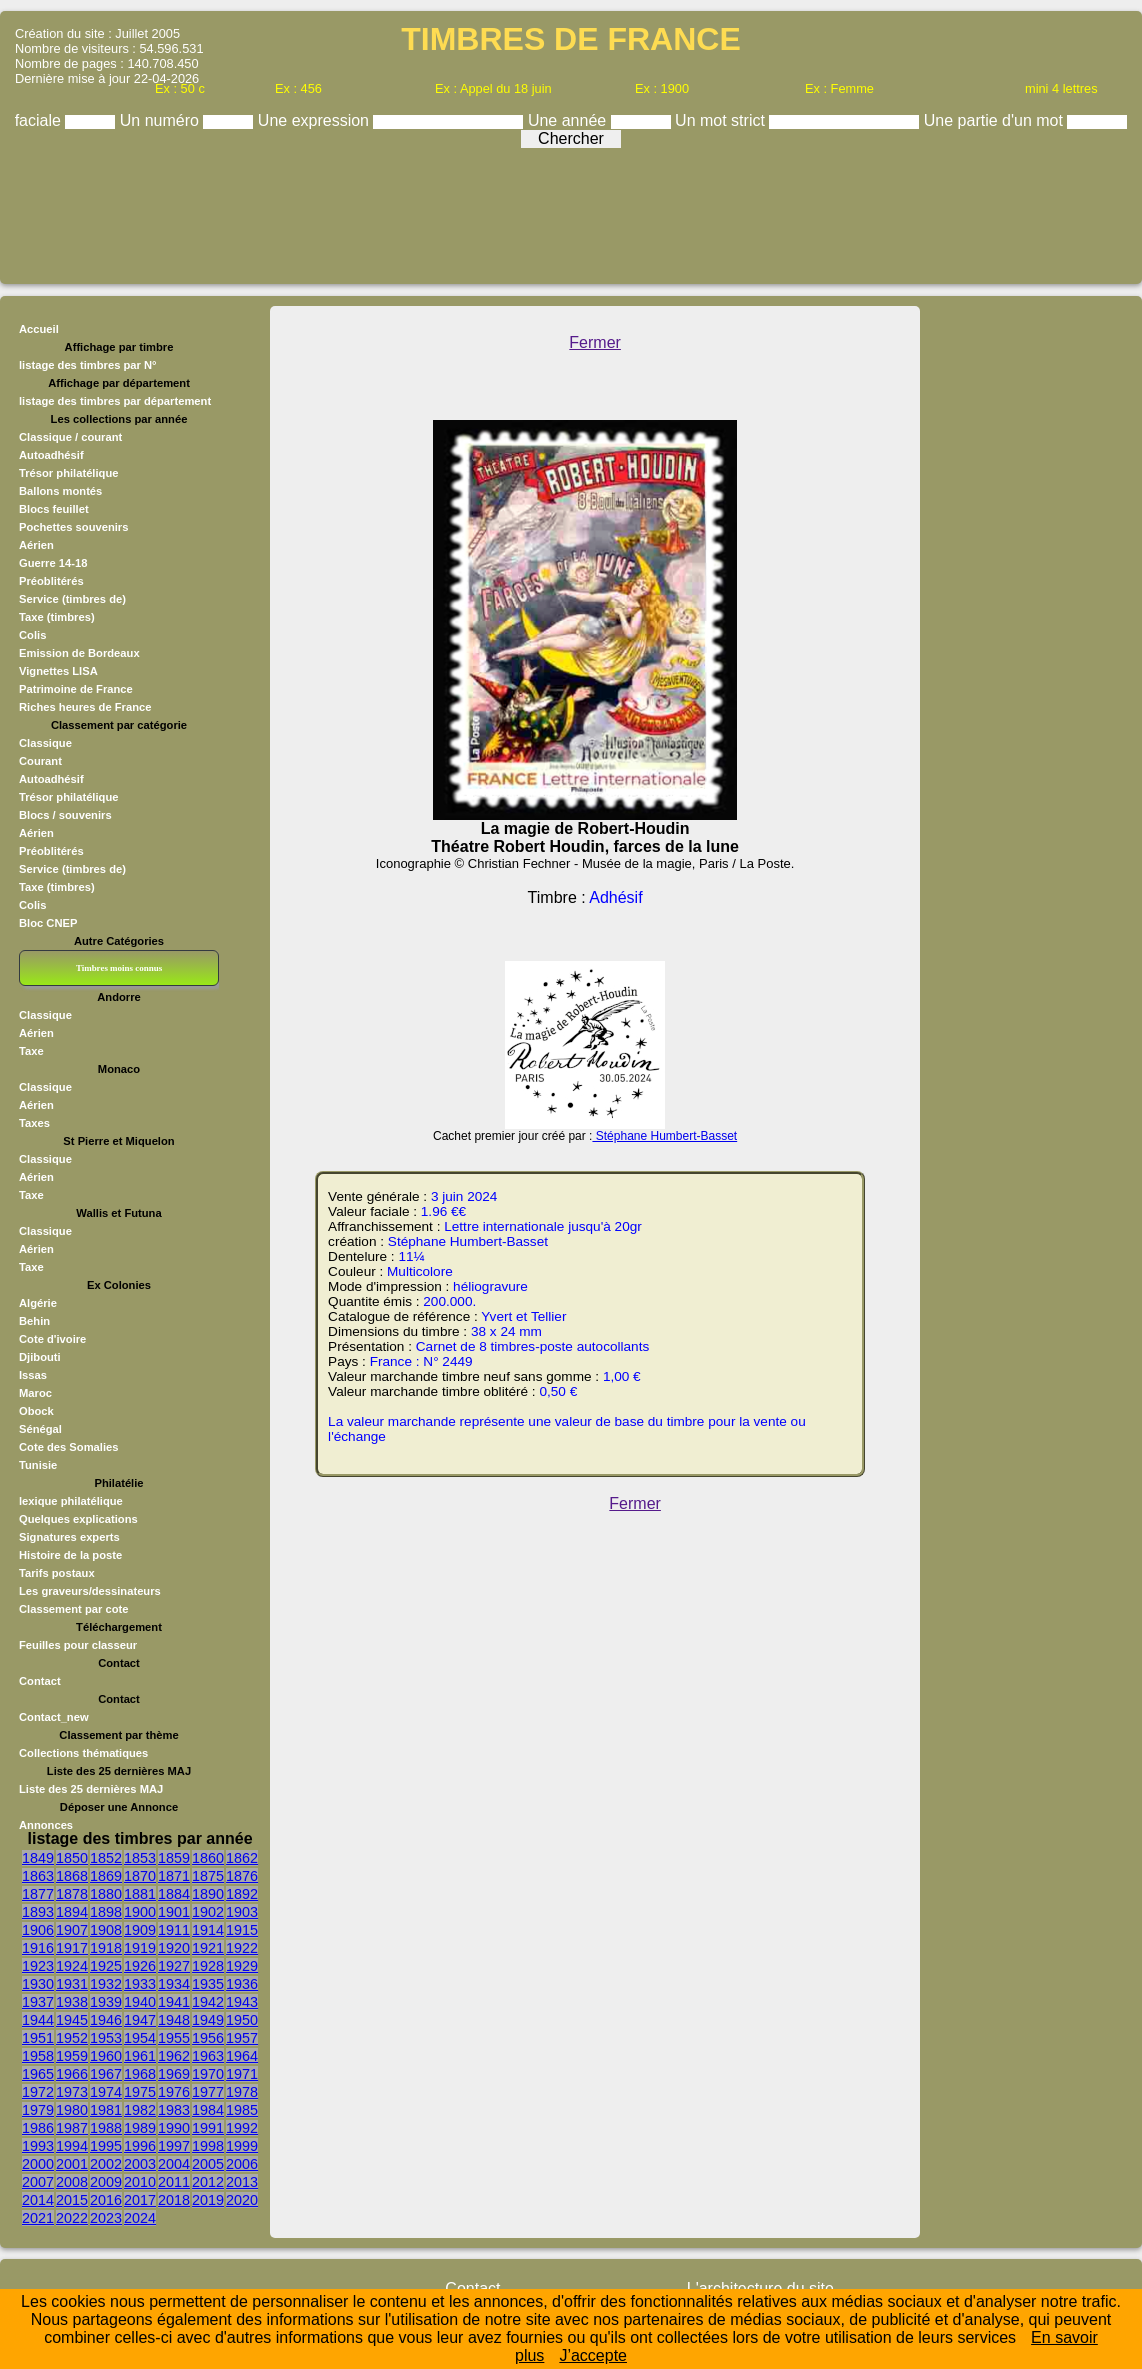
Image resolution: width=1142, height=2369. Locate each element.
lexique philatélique (71, 1501)
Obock (36, 1411)
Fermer (595, 342)
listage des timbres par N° (88, 365)
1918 (106, 1948)
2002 (106, 2164)
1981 (106, 2110)
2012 (208, 2182)
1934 (174, 1984)
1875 (208, 1876)
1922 (242, 1948)
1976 (174, 2092)
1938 (72, 2002)
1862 (242, 1858)
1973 (72, 2092)
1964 (242, 2056)
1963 (208, 2056)
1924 (72, 1966)
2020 (242, 2200)
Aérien (36, 545)
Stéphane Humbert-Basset (664, 1136)
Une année (569, 120)
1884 (174, 1894)
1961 (140, 2056)
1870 (140, 1876)
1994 (72, 2146)
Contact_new (54, 1717)
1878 (72, 1894)
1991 (208, 2128)
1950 (242, 2020)
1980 (72, 2110)
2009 (106, 2182)
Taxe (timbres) (57, 617)
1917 (72, 1948)
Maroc (35, 1393)
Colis (32, 635)
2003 (140, 2164)
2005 (208, 2164)
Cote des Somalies (68, 1447)
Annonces (46, 1825)
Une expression (316, 120)
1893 (38, 1912)
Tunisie (38, 1465)
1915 (242, 1930)
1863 (38, 1876)
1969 (174, 2074)
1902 (208, 1912)
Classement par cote (73, 1609)
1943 (242, 2002)
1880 (106, 1894)
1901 (174, 1912)
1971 (242, 2074)
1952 (72, 2038)
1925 (106, 1966)
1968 (140, 2074)
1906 (38, 1930)
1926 (140, 1966)
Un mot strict (722, 120)
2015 (72, 2200)
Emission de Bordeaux (79, 653)
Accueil (39, 329)
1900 (140, 1912)
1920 (174, 1948)
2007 (38, 2182)
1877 (38, 1894)
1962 (174, 2056)
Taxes (34, 1123)
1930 (38, 1984)
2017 (140, 2200)
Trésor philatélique (68, 473)
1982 (140, 2110)
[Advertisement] (571, 211)
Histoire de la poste (70, 1555)
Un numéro (162, 120)
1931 (72, 1984)
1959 (72, 2056)
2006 (242, 2164)
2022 (72, 2218)
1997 (174, 2146)
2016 (106, 2200)
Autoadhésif (51, 455)
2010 (140, 2182)
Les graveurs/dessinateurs (90, 1591)
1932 (106, 1984)
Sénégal (40, 1429)
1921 (208, 1948)
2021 (38, 2218)
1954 (140, 2038)
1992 (242, 2128)
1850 (72, 1858)
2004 (174, 2164)
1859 (174, 1858)
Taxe (31, 1051)
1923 (38, 1966)
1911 (174, 1930)
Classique (45, 743)
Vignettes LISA (58, 671)
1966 (72, 2074)
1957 (242, 2038)
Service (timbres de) (72, 599)
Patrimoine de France (76, 689)
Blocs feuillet (54, 509)
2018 (174, 2200)
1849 (38, 1858)
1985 (242, 2110)
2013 (242, 2182)
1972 (38, 2092)
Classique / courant (70, 437)
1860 (208, 1858)
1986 (38, 2128)
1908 (106, 1930)
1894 (72, 1912)
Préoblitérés (51, 581)
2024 (140, 2218)
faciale (40, 120)
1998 (208, 2146)
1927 (174, 1966)
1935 (208, 1984)
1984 (208, 2110)
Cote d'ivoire (52, 1339)
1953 (106, 2038)
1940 (140, 2002)
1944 (38, 2020)
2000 (38, 2164)
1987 (72, 2128)
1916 (38, 1948)
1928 (208, 1966)
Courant (40, 761)
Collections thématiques (83, 1753)
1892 (242, 1894)
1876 (242, 1876)
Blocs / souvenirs (65, 815)
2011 (174, 2182)
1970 (208, 2074)
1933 (140, 1984)
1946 (106, 2020)
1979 (38, 2110)
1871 (174, 1876)
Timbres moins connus (119, 968)
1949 (208, 2020)
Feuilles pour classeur (78, 1645)
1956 (208, 2038)
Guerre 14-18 (53, 563)
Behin (34, 1321)
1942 (208, 2002)
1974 (106, 2092)
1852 (106, 1858)
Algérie (38, 1303)
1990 (174, 2128)
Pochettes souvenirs (73, 527)
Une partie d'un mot (996, 120)
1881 (140, 1894)
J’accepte (593, 2355)
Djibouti (40, 1357)
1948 (174, 2020)
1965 (38, 2074)
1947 (140, 2020)
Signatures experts (69, 1537)
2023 (106, 2218)
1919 (140, 1948)
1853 (140, 1858)
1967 (106, 2074)
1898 (106, 1912)
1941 (174, 2002)
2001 (72, 2164)
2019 (208, 2200)
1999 (242, 2146)
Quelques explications (78, 1519)
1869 (106, 1876)
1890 (208, 1894)
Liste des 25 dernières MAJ (91, 1789)
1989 (140, 2128)
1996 (140, 2146)
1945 (72, 2020)
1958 (38, 2056)
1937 (38, 2002)
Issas (33, 1375)
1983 (174, 2110)
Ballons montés (60, 491)
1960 (106, 2056)
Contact (40, 1681)
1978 (242, 2092)
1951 (38, 2038)
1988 (106, 2128)
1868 (72, 1876)
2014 (38, 2200)
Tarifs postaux (57, 1573)
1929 (242, 1966)
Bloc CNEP (48, 923)
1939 (106, 2002)
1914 (208, 1930)
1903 (242, 1912)
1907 (72, 1930)
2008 (72, 2182)
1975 (140, 2092)
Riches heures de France (85, 707)
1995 (106, 2146)
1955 (174, 2038)
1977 (208, 2092)
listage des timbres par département (115, 401)
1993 (38, 2146)
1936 (242, 1984)
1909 (140, 1930)
